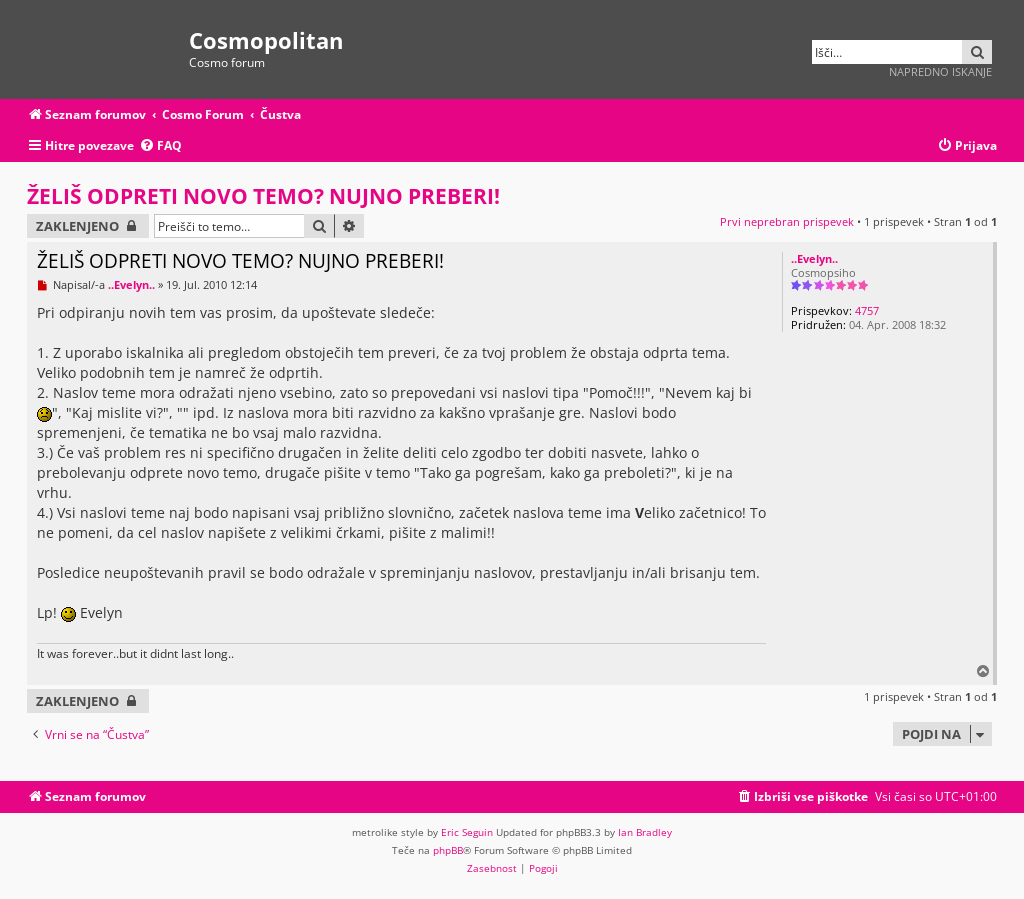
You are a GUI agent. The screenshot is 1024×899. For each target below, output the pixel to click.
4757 (867, 310)
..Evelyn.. (814, 258)
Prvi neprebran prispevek (787, 221)
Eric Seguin (467, 832)
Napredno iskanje (940, 71)
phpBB (448, 850)
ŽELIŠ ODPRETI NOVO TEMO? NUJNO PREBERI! (263, 196)
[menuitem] (160, 146)
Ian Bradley (645, 832)
